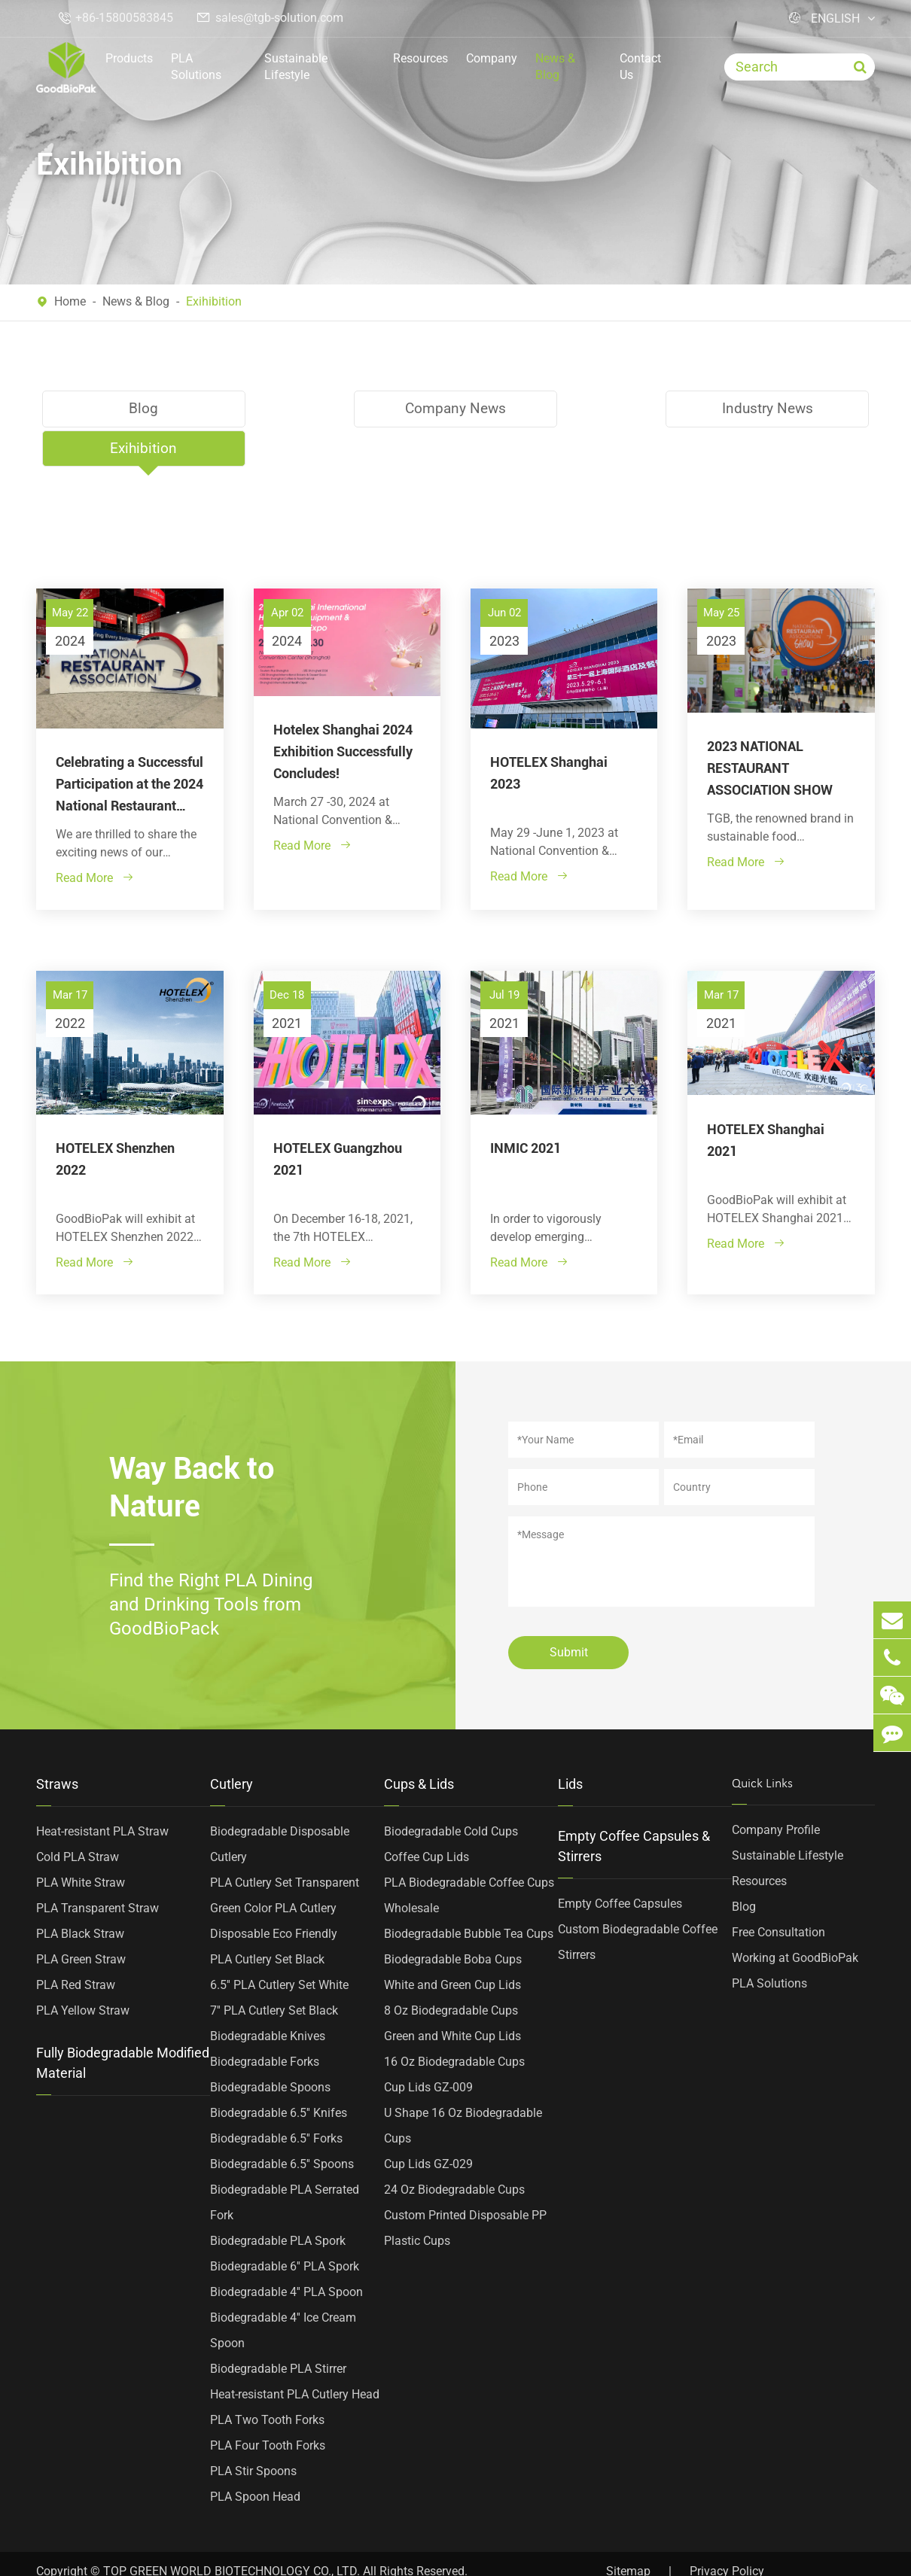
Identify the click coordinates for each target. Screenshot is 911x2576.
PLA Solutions (196, 66)
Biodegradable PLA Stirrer (278, 2329)
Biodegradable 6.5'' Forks (276, 2098)
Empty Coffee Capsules (620, 1864)
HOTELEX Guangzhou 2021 (337, 1118)
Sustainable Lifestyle (296, 66)
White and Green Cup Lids (452, 1945)
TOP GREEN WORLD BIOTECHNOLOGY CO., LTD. (231, 2531)
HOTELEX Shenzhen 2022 (115, 1118)
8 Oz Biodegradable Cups (451, 1970)
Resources (420, 58)
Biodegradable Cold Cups (451, 1791)
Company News (349, 409)
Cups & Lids (419, 1744)
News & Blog (555, 66)
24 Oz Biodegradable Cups (454, 2150)
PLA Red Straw (75, 1945)
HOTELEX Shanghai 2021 (765, 1099)
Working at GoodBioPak (795, 1918)
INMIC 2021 (525, 1107)
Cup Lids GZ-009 (428, 2047)
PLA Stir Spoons (253, 2431)
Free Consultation (778, 1892)
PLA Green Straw (81, 1919)
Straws (57, 1744)
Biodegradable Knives (267, 1996)
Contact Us (640, 66)
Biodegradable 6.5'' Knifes (278, 2073)
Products (129, 58)
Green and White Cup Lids (452, 1996)
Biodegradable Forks (264, 2022)
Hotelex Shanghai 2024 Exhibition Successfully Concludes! (343, 711)
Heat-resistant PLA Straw (102, 1791)
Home (70, 301)
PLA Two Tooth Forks (267, 2380)
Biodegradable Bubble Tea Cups (468, 1894)
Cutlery (231, 1744)
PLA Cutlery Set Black (267, 1919)
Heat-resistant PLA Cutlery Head (294, 2354)
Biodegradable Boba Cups (453, 1919)
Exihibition (214, 301)
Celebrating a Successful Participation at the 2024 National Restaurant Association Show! (129, 745)
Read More (95, 838)
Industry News (561, 409)
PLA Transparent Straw (97, 1868)
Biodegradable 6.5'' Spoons (282, 2124)
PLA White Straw (80, 1842)
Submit (569, 1612)
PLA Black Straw (80, 1894)
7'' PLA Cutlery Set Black (274, 1970)
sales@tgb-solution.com (279, 18)
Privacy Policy (727, 2531)
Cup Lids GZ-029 (428, 2124)
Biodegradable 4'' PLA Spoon (286, 2252)
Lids (570, 1744)
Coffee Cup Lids (426, 1817)
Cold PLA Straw (77, 1817)
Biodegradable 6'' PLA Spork (284, 2226)
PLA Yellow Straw (82, 1970)
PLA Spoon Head (255, 2457)
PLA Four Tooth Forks (267, 2405)
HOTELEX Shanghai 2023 (549, 733)
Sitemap (628, 2531)
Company (491, 58)
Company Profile (776, 1790)
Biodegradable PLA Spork (278, 2201)
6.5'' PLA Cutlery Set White (279, 1945)
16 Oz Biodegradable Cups (454, 2022)
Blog (138, 409)
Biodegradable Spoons (270, 2047)
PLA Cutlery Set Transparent (284, 1842)
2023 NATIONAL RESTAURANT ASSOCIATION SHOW (770, 728)
